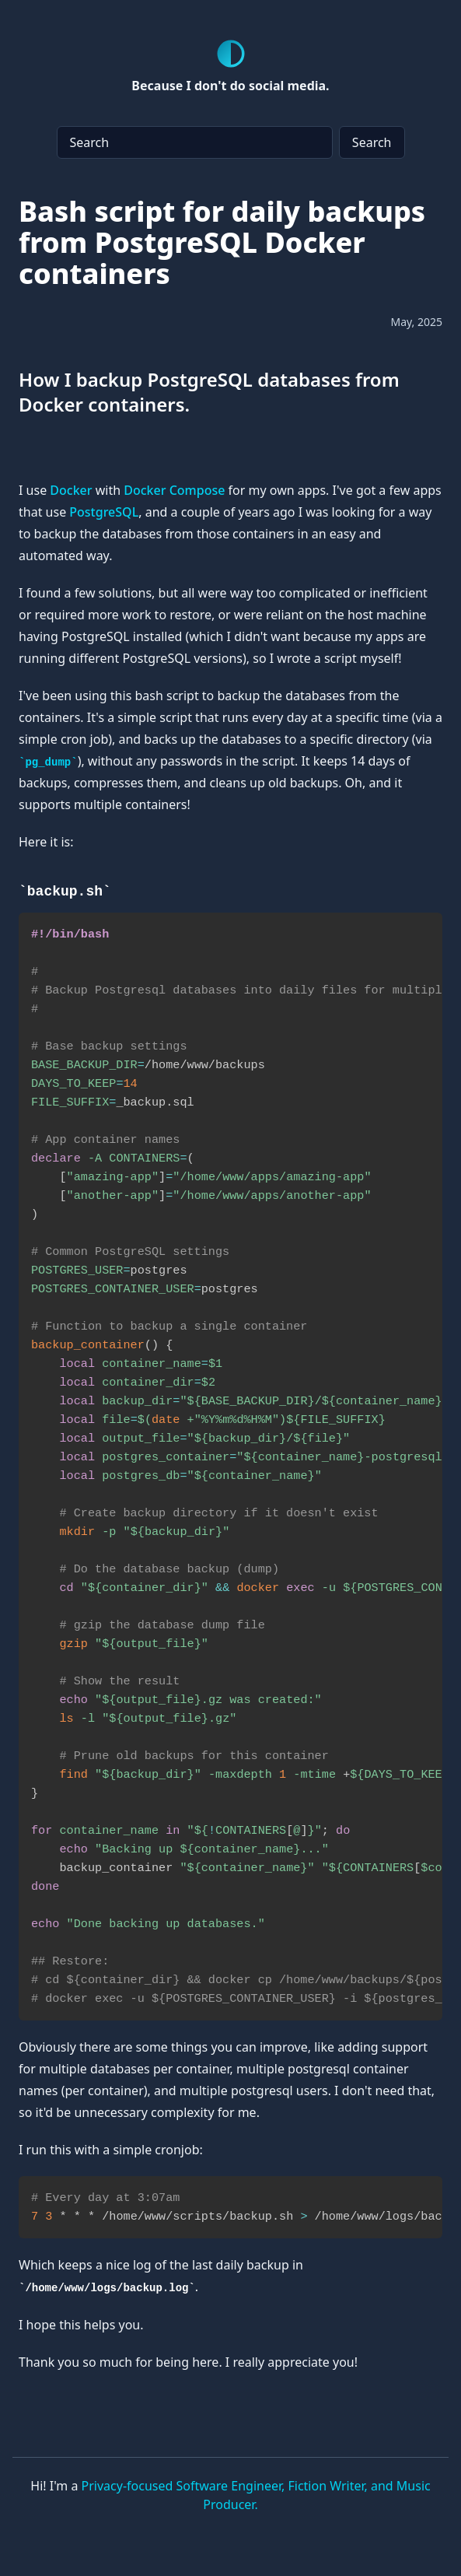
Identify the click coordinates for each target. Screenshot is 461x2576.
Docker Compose (174, 490)
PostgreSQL (103, 511)
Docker (71, 490)
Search (372, 142)
